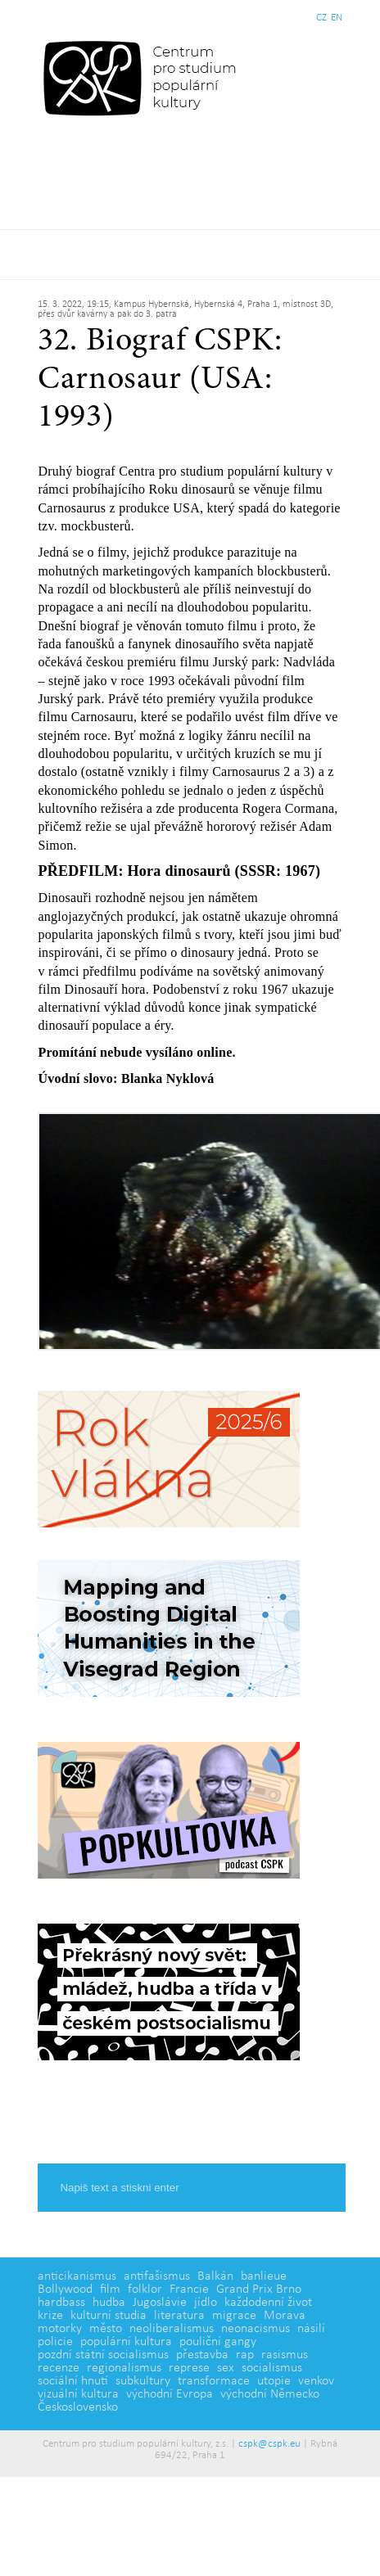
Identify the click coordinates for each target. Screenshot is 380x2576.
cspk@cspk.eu (269, 2443)
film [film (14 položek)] (110, 2289)
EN (336, 17)
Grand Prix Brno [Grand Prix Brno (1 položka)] (258, 2289)
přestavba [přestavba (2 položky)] (202, 2355)
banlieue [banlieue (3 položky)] (264, 2276)
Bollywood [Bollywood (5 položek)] (65, 2289)
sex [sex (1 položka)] (225, 2368)
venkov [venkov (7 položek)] (316, 2381)
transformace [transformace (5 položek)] (214, 2381)
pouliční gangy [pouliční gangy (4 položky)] (217, 2341)
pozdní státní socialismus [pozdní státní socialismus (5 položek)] (103, 2355)
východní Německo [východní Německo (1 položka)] (269, 2394)
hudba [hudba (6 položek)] (109, 2302)
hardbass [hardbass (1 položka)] (61, 2302)
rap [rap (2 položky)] (245, 2355)
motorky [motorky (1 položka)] (60, 2328)
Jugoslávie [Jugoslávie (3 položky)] (160, 2302)
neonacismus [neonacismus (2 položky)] (255, 2328)
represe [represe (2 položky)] (189, 2368)
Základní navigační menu (190, 254)
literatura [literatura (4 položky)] (179, 2315)
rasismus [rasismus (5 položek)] (284, 2355)
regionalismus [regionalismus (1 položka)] (124, 2368)
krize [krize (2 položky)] (50, 2315)
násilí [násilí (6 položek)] (311, 2328)
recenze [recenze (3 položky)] (58, 2368)
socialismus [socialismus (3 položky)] (272, 2368)
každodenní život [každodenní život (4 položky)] (268, 2302)
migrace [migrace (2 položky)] (234, 2315)
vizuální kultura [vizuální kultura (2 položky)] (78, 2394)
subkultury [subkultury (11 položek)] (142, 2381)
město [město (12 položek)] (105, 2328)
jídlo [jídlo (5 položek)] (205, 2302)
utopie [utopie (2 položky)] (274, 2381)
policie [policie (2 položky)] (55, 2341)
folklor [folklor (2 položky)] (145, 2289)
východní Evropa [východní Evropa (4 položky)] (169, 2394)
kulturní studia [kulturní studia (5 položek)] (108, 2315)
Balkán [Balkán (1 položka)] (215, 2276)
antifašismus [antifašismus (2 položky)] (157, 2276)
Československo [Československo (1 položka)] (78, 2407)
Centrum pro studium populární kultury (143, 78)
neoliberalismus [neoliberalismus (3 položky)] (171, 2328)
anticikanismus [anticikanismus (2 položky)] (77, 2276)
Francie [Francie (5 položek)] (189, 2289)
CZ (321, 17)
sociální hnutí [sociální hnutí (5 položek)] (73, 2381)
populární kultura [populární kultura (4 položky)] (126, 2341)
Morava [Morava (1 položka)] (284, 2315)
